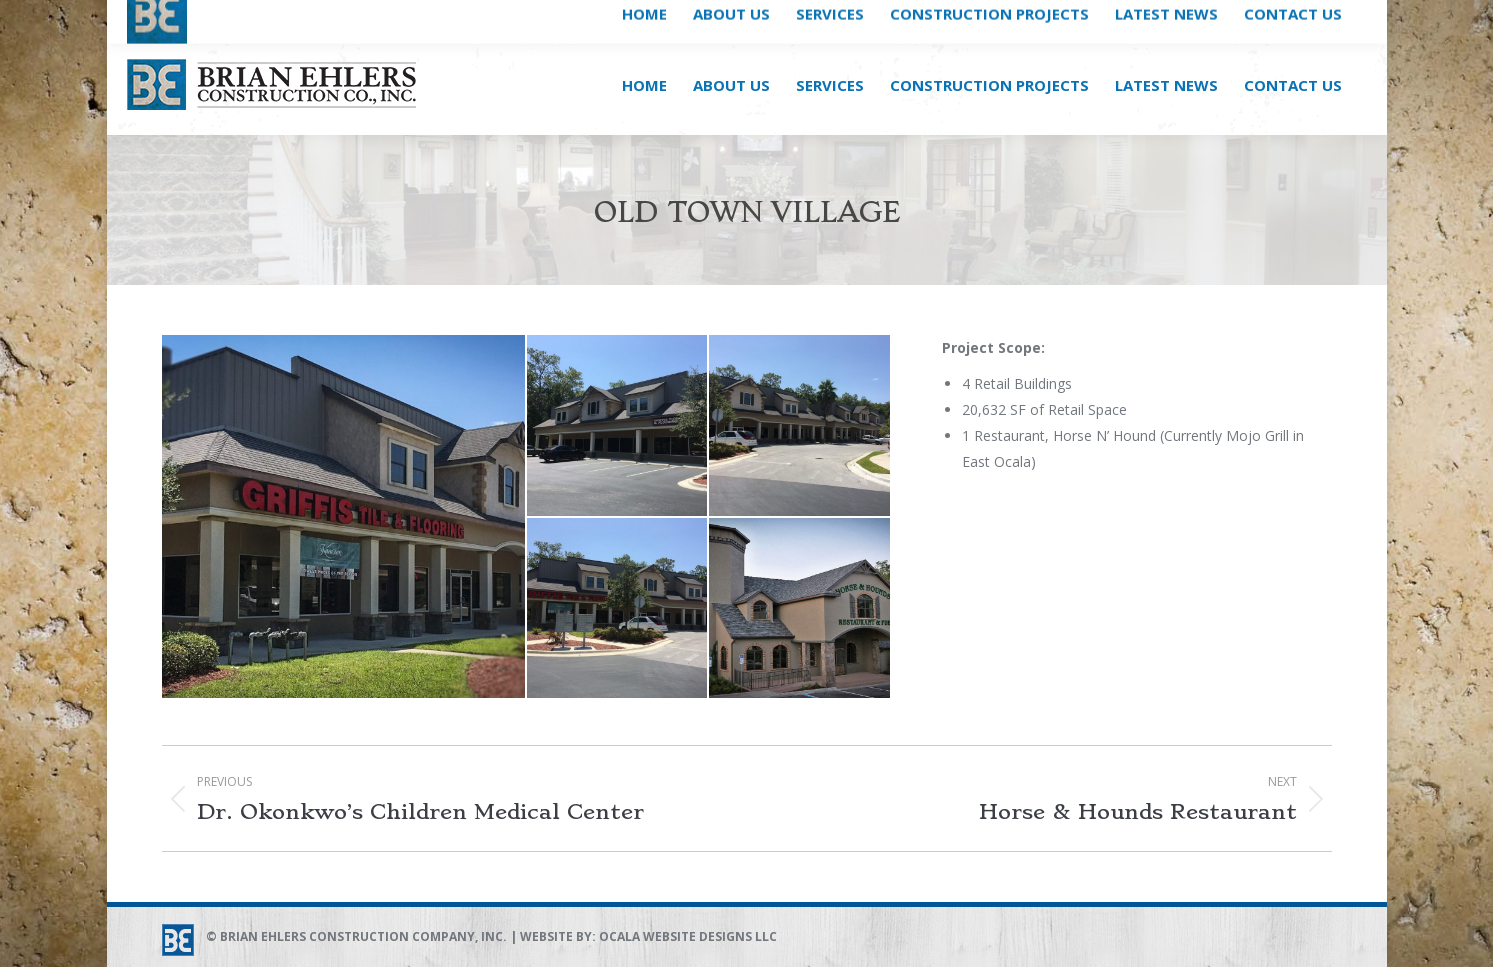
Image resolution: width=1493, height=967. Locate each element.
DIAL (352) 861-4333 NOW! (242, 17)
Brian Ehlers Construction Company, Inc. (363, 936)
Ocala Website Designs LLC (688, 936)
